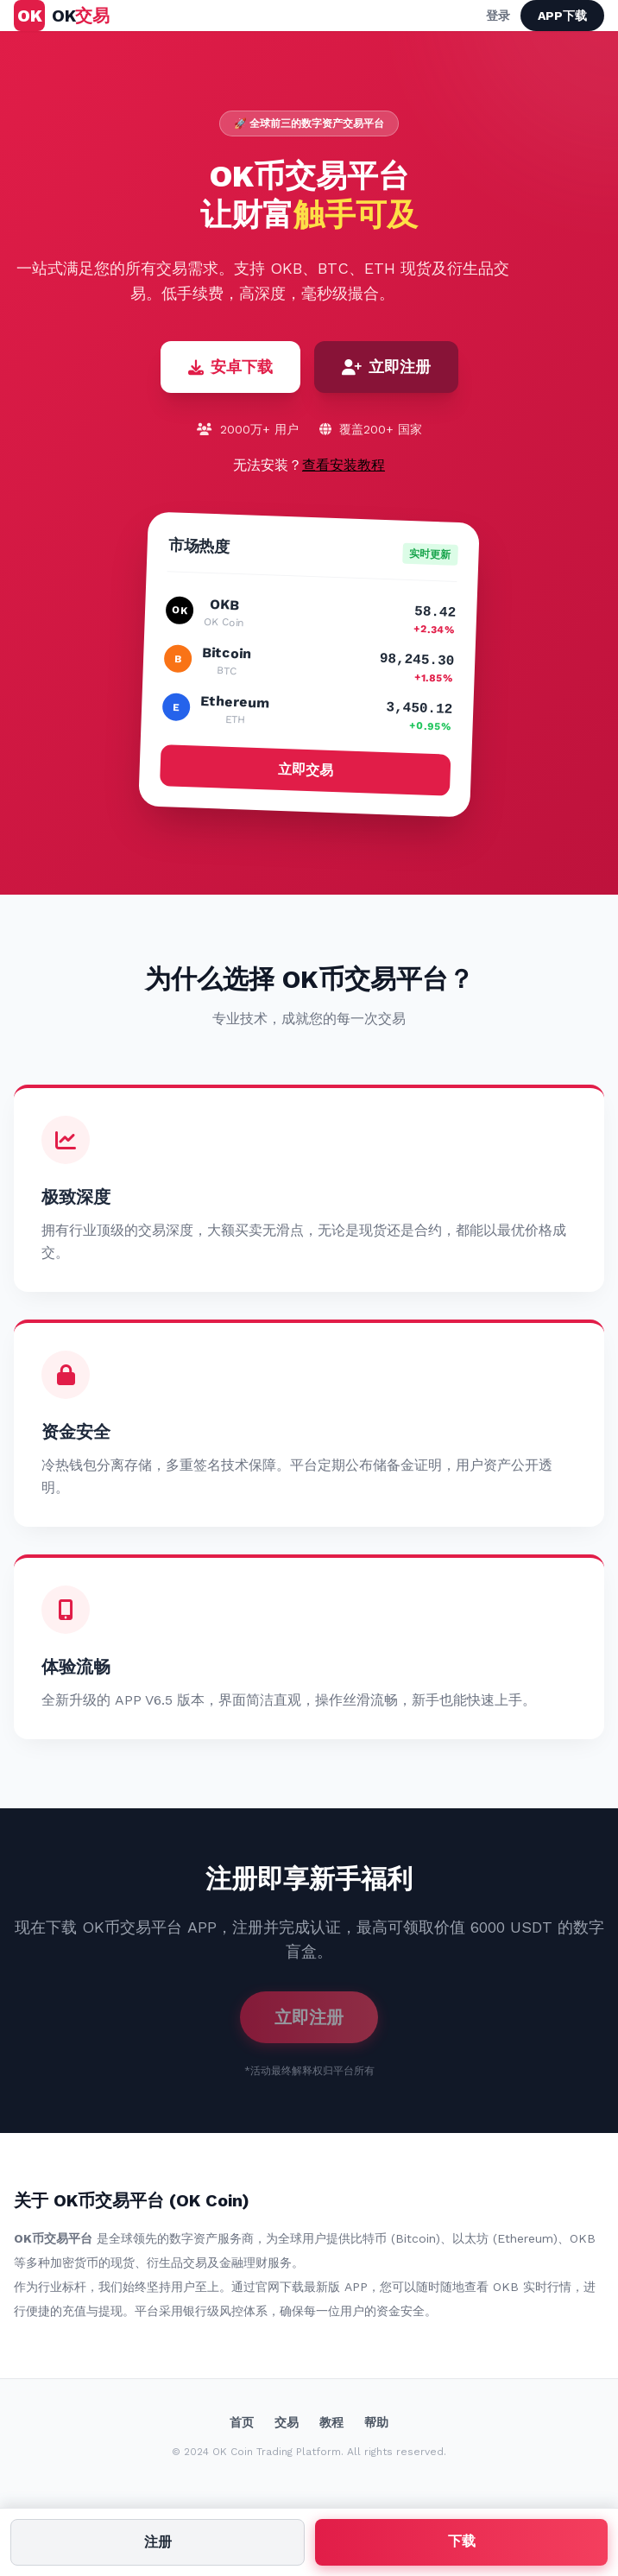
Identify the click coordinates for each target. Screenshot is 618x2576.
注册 (158, 2542)
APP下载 (562, 15)
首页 (242, 2422)
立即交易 (305, 769)
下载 (462, 2541)
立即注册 (386, 367)
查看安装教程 (343, 465)
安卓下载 (230, 367)
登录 (498, 15)
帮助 (376, 2422)
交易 (286, 2422)
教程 (331, 2422)
